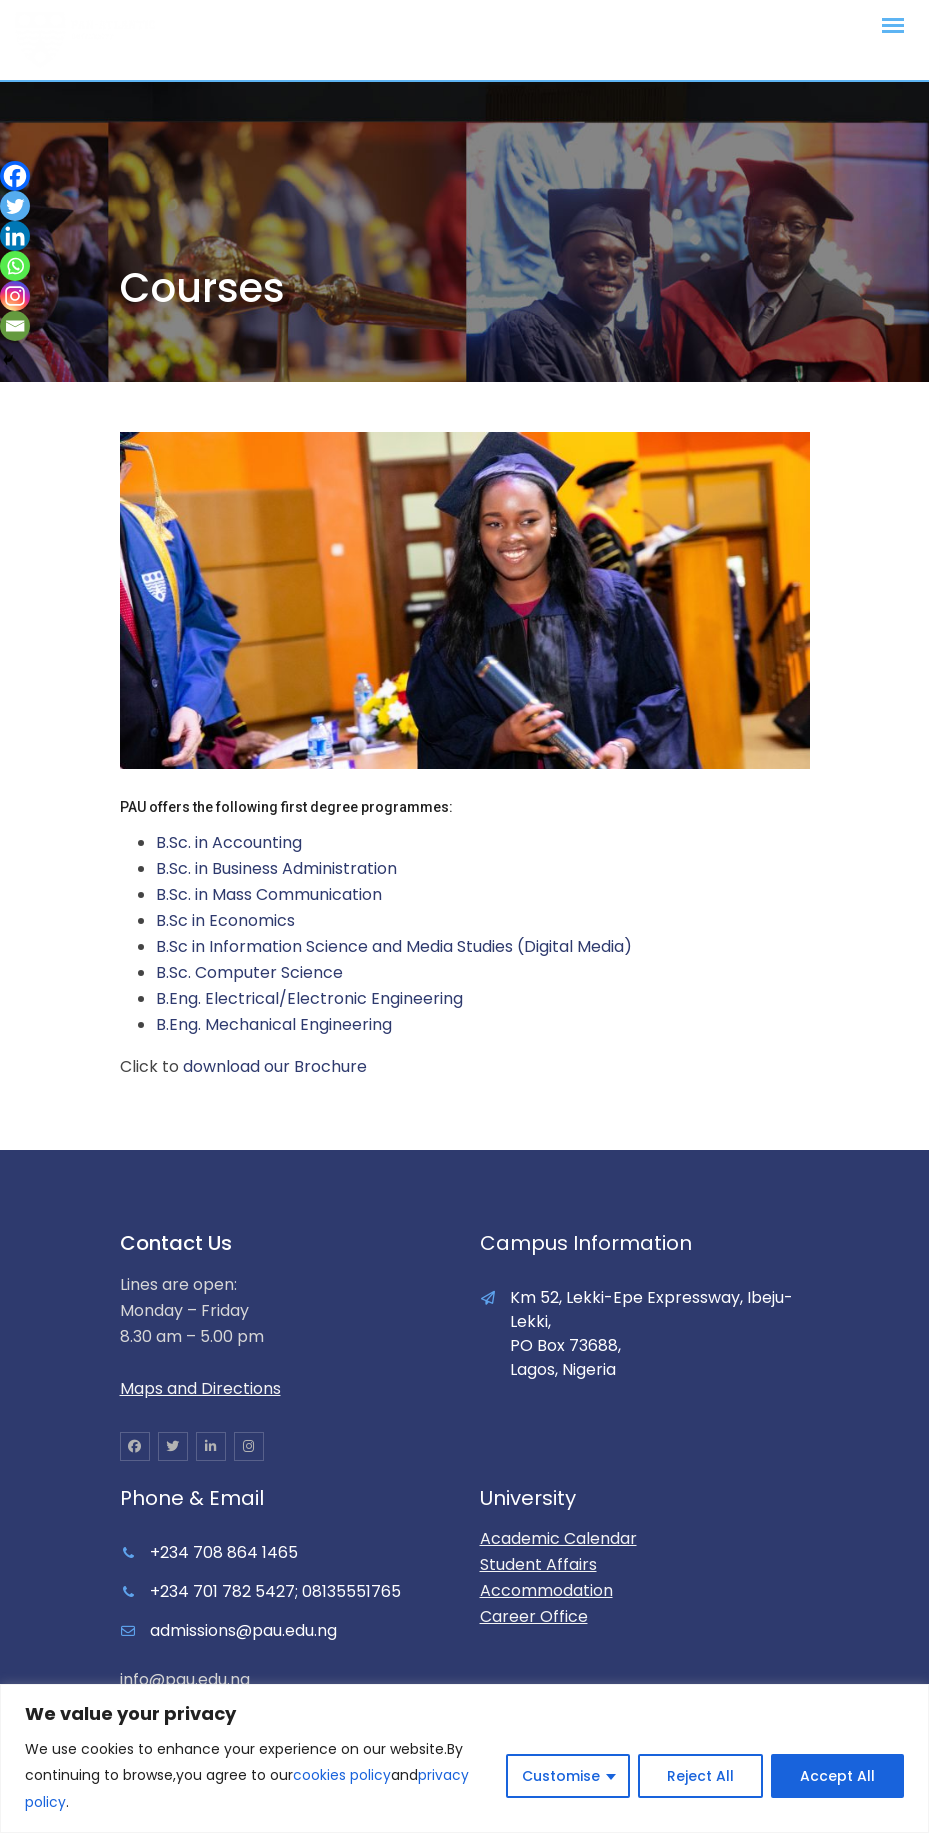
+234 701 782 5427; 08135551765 (275, 1591)
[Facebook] (15, 176)
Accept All (837, 1777)
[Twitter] (15, 206)
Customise (561, 1777)
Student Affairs (538, 1564)
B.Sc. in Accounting (229, 842)
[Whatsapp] (15, 266)
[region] (464, 1759)
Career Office (534, 1616)
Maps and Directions (200, 1388)
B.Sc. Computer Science (249, 972)
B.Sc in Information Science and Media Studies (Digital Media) (394, 946)
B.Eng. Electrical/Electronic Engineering (309, 998)
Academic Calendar (558, 1538)
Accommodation (546, 1590)
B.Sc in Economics (225, 920)
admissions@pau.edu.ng (243, 1630)
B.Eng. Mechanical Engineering (274, 1024)
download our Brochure (275, 1066)
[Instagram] (15, 296)
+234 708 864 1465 (224, 1552)
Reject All (700, 1777)
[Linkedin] (15, 236)
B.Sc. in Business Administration (276, 868)
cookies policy (342, 1777)
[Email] (15, 326)
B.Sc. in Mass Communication (269, 894)
